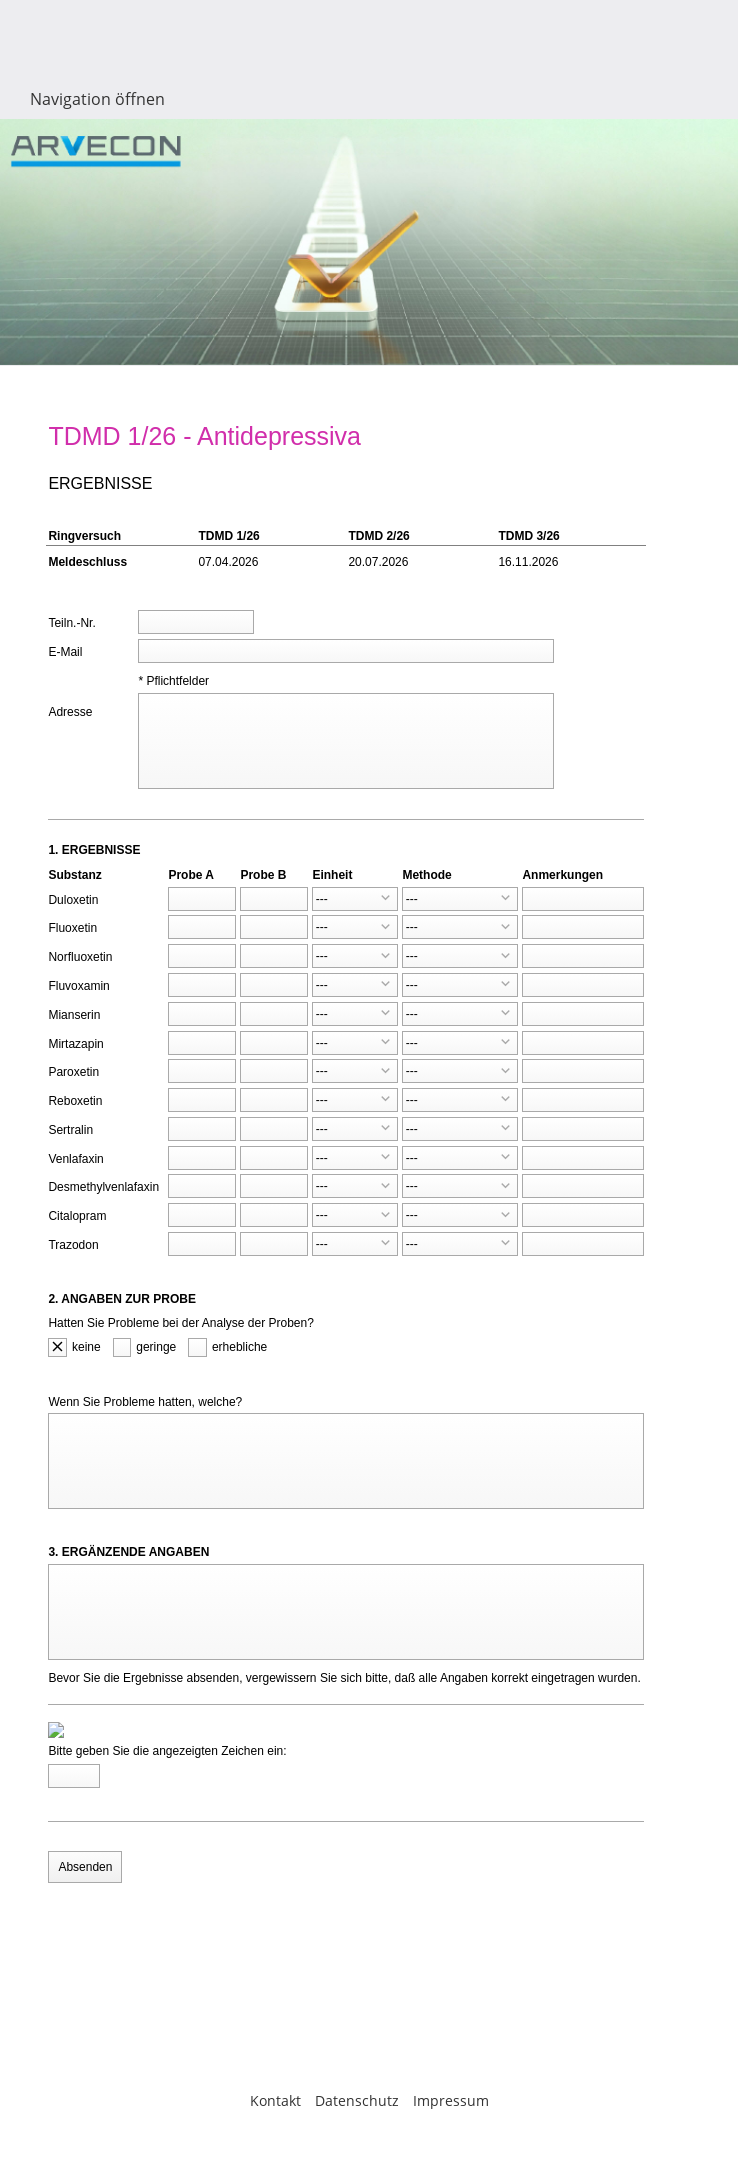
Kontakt (275, 2100)
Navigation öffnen (97, 99)
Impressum (451, 2100)
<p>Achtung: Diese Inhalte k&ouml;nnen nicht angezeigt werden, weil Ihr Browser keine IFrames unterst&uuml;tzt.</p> (369, 1191)
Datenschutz (357, 2100)
